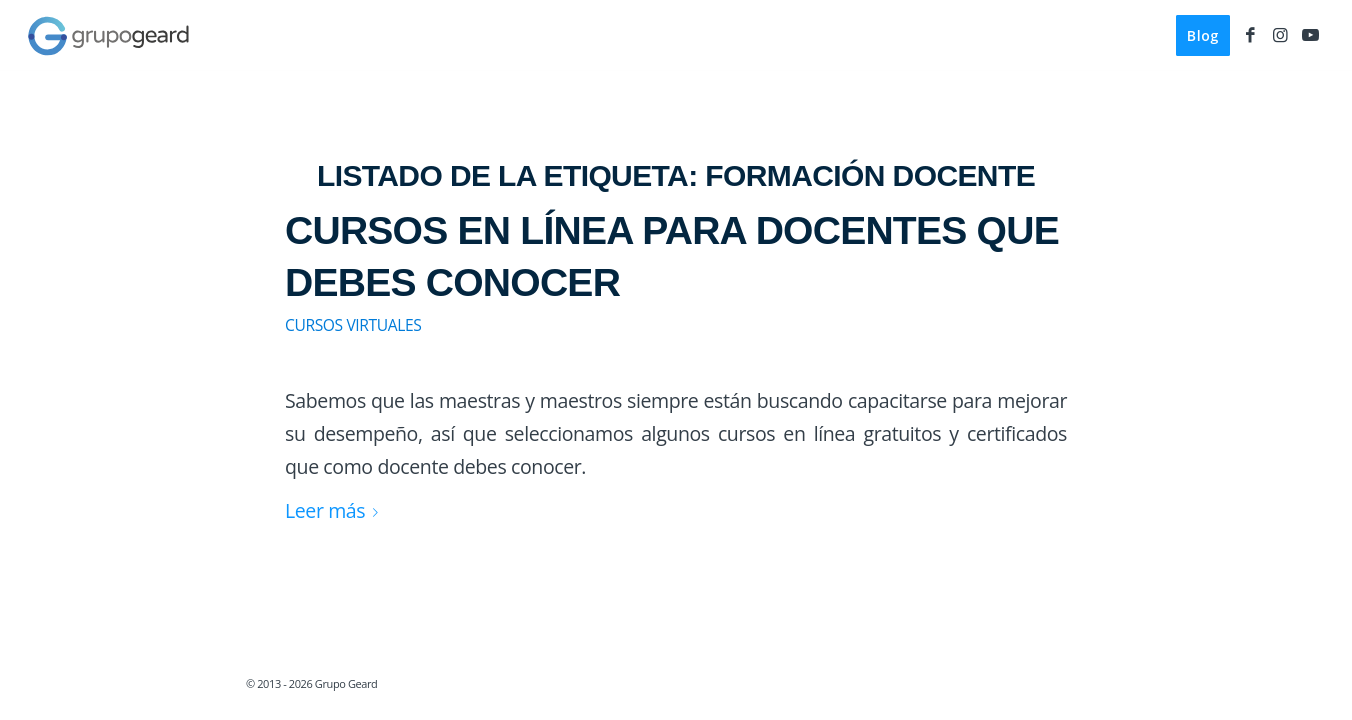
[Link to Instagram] (1280, 35)
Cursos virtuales (353, 325)
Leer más (335, 510)
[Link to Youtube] (1310, 35)
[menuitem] (1203, 36)
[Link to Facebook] (1250, 35)
